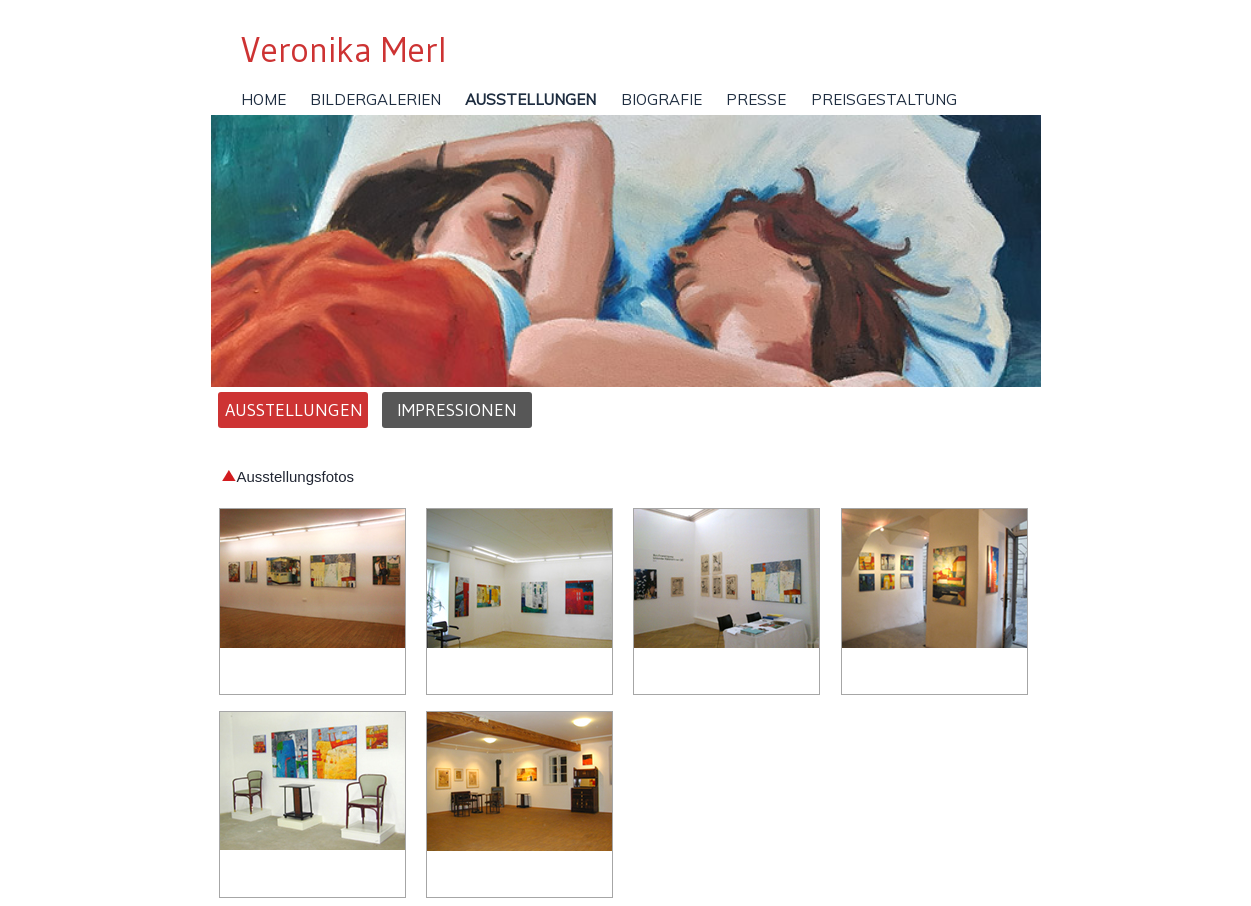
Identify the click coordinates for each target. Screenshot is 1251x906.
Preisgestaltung (884, 99)
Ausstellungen (293, 410)
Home (263, 99)
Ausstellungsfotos (288, 476)
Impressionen (457, 410)
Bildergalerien (375, 99)
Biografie (661, 99)
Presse (756, 99)
